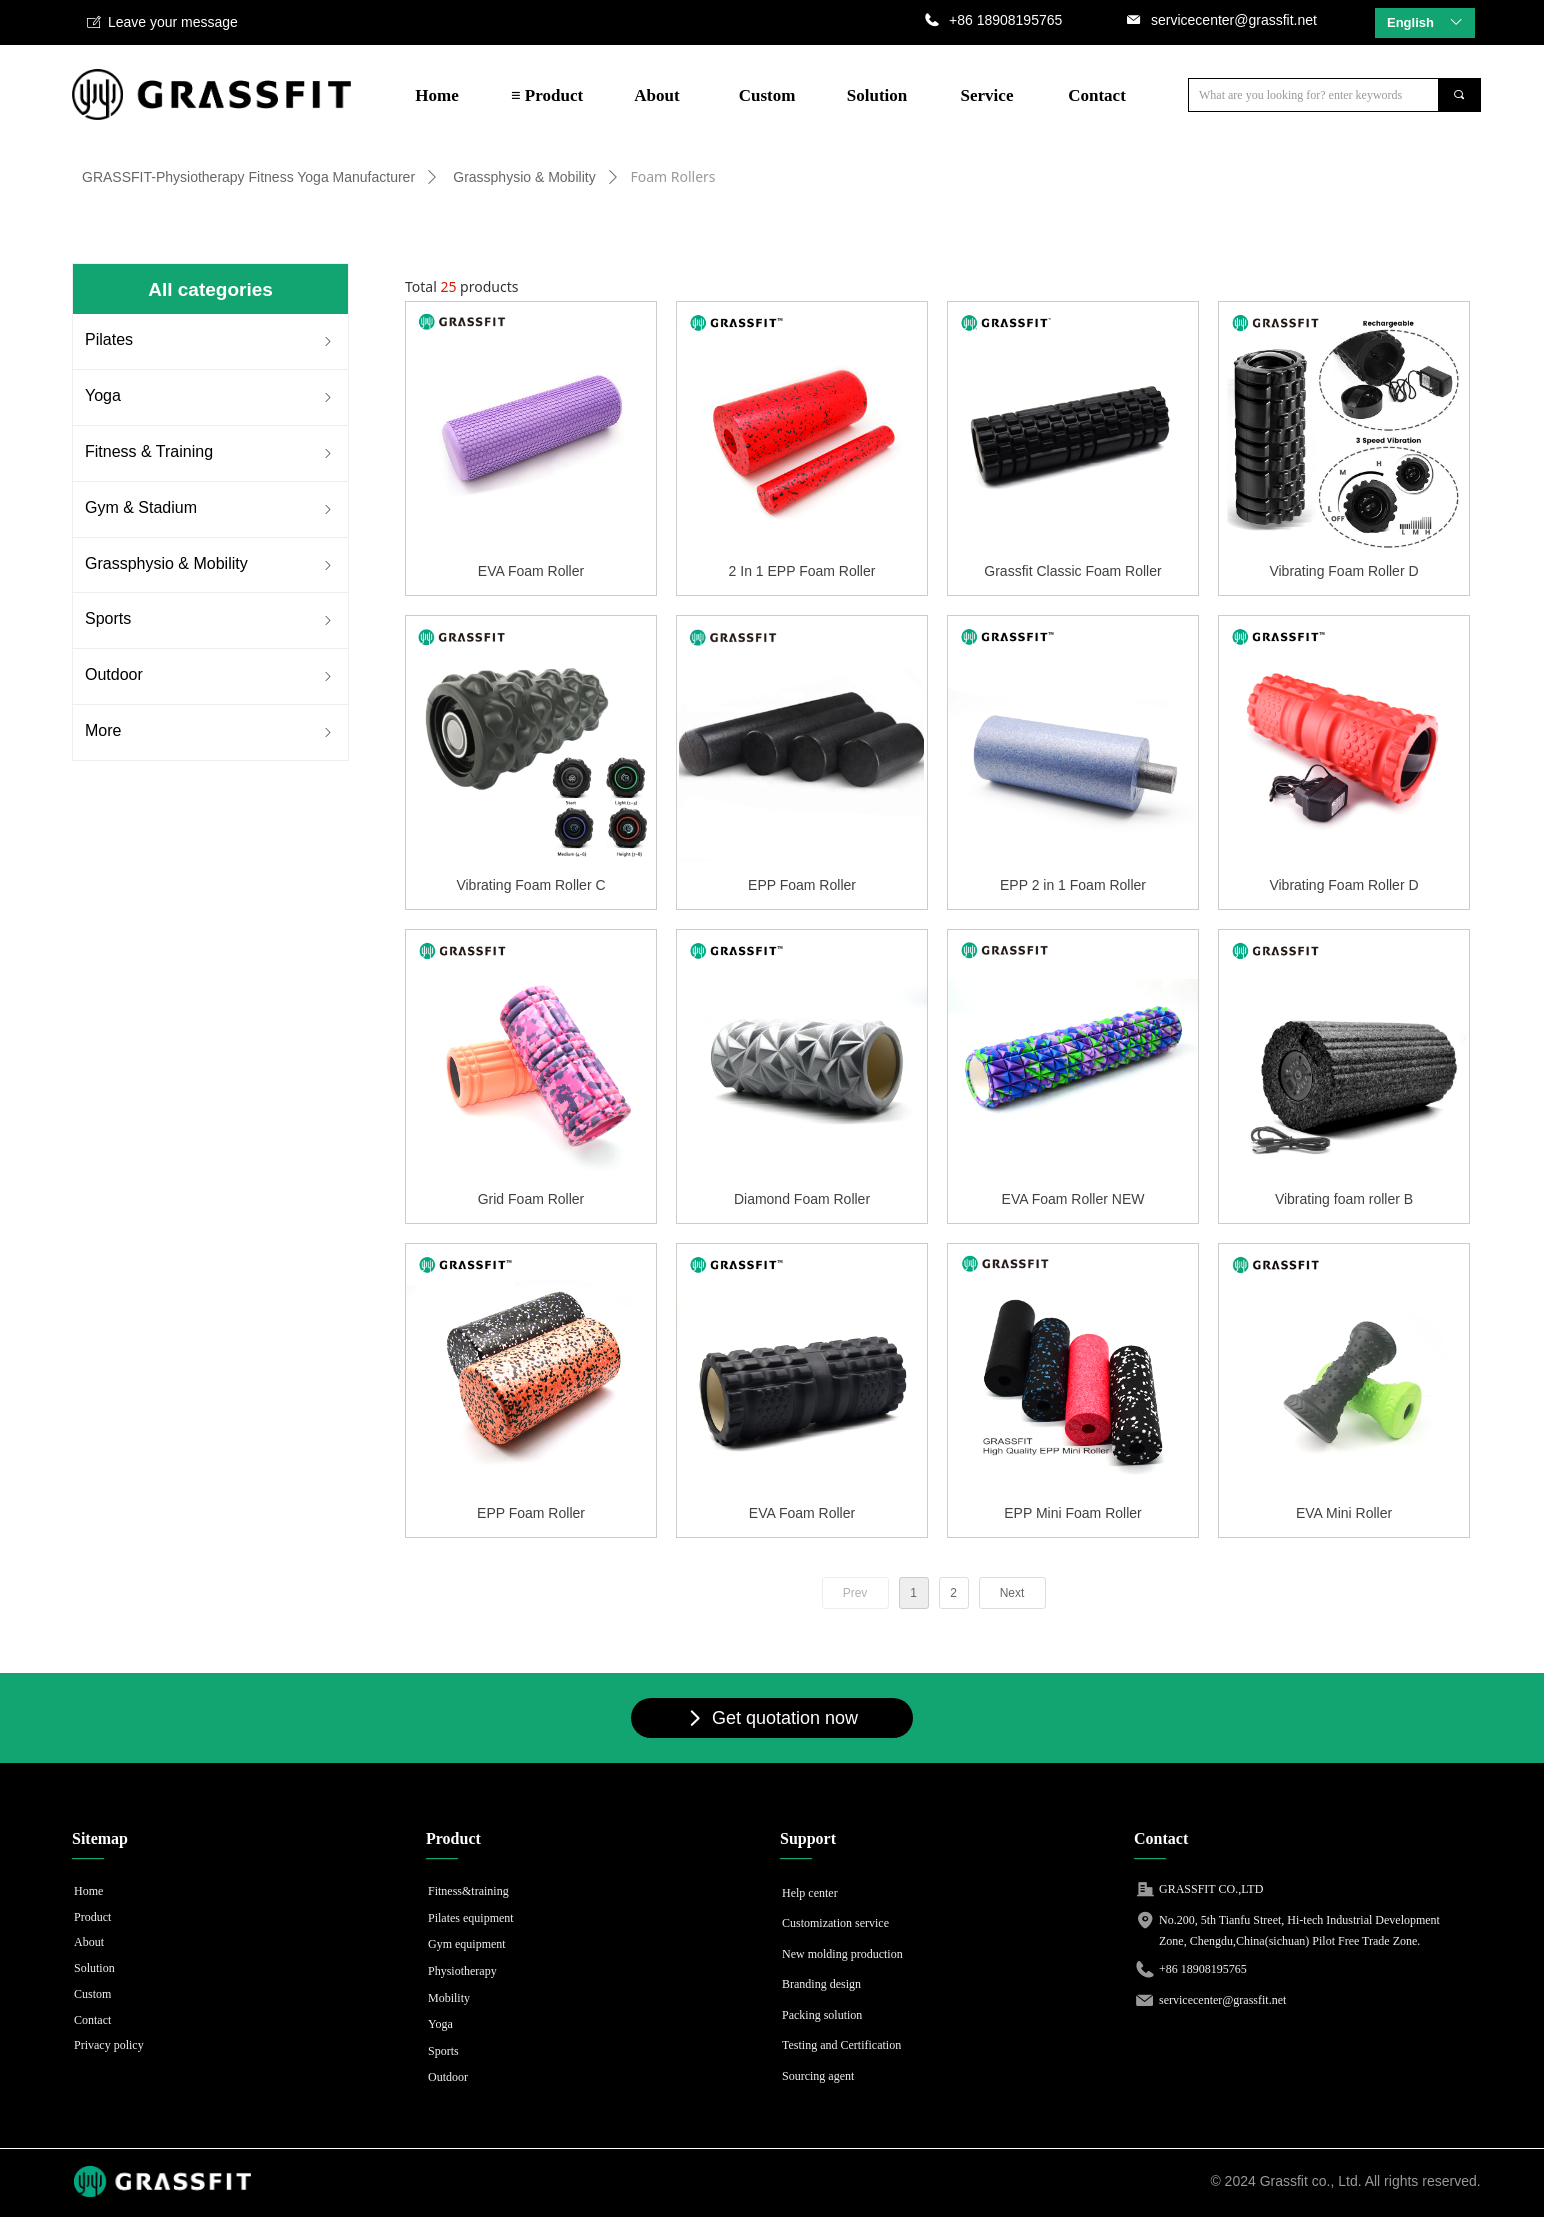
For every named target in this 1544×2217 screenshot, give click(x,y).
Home (436, 95)
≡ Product (547, 95)
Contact (1097, 95)
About (656, 95)
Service (987, 95)
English (1410, 22)
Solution (877, 95)
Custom (767, 95)
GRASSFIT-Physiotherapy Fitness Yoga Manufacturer (248, 177)
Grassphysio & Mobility (524, 177)
